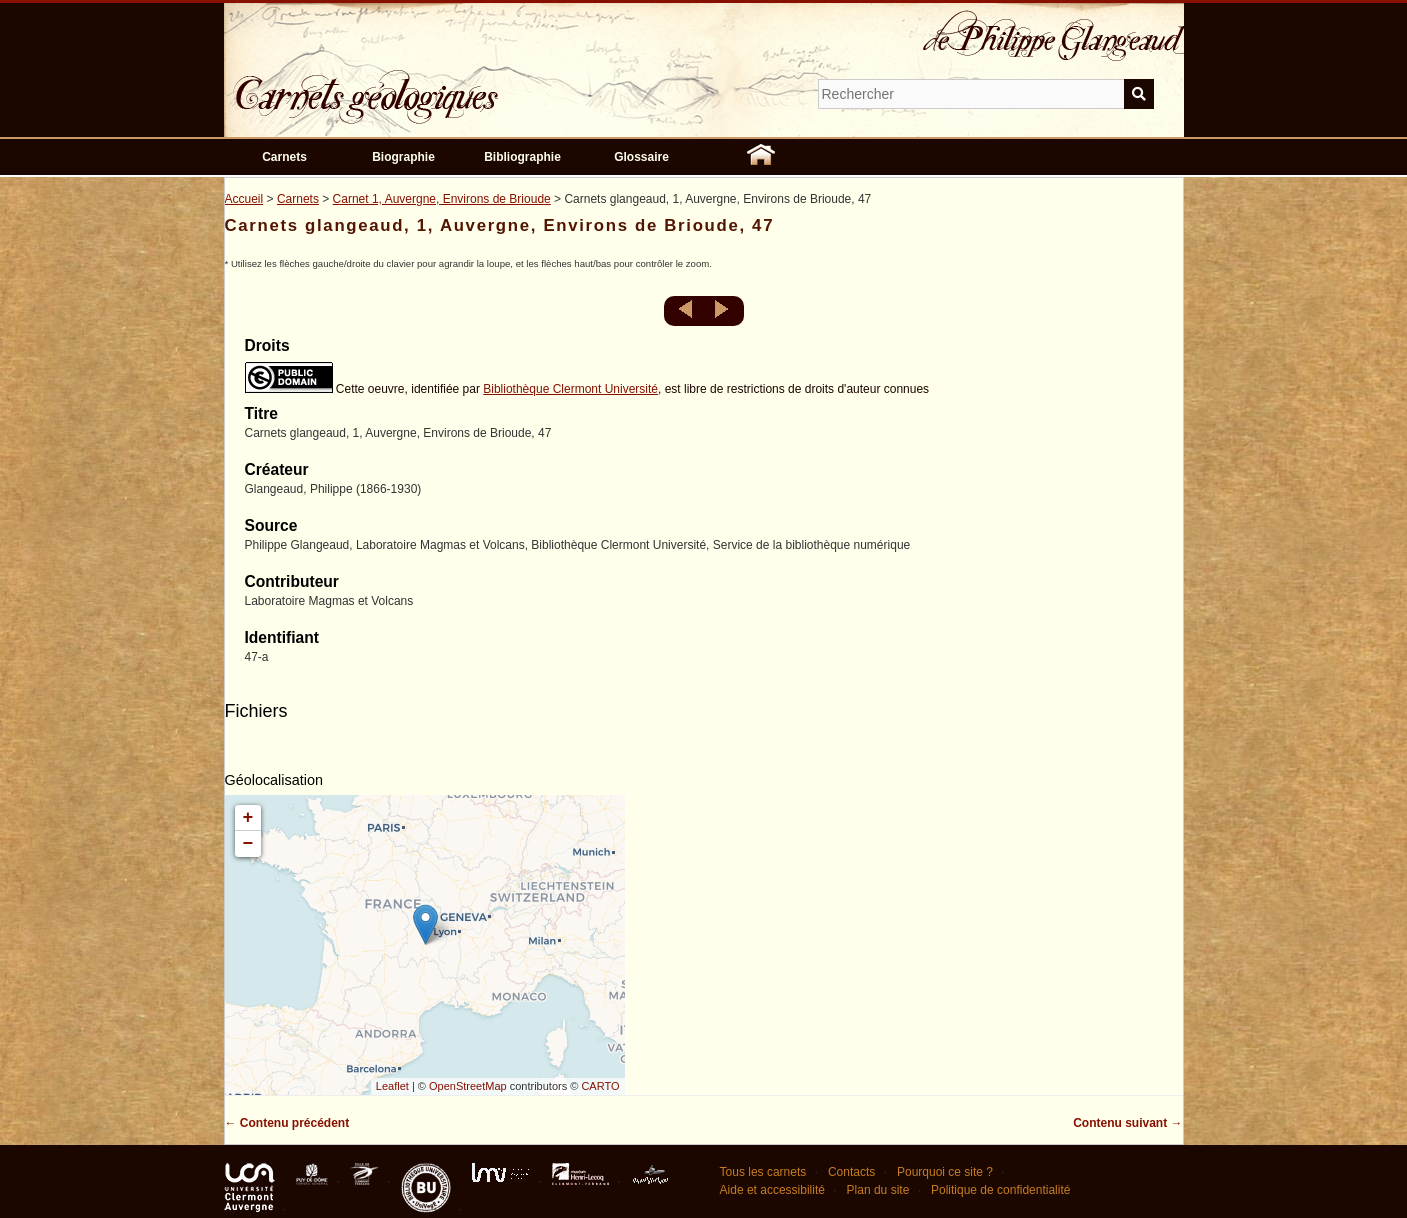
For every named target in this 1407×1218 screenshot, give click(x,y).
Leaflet (392, 1086)
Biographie (403, 157)
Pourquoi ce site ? (945, 1172)
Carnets (284, 157)
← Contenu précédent (287, 1123)
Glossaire (641, 157)
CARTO (600, 1086)
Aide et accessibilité (772, 1190)
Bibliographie (522, 157)
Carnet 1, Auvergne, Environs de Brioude (442, 199)
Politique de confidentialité (1000, 1190)
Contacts (851, 1172)
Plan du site (878, 1190)
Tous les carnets (763, 1172)
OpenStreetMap (468, 1086)
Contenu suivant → (1127, 1123)
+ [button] (248, 818)
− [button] (248, 844)
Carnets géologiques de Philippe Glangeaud (424, 84)
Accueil (244, 199)
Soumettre (1139, 94)
